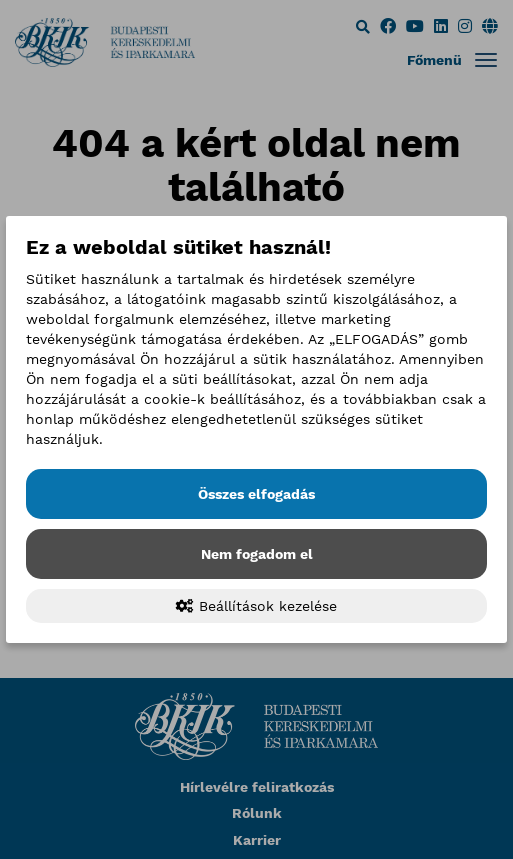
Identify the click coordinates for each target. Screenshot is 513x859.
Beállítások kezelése (256, 606)
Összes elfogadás (256, 494)
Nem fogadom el (257, 554)
